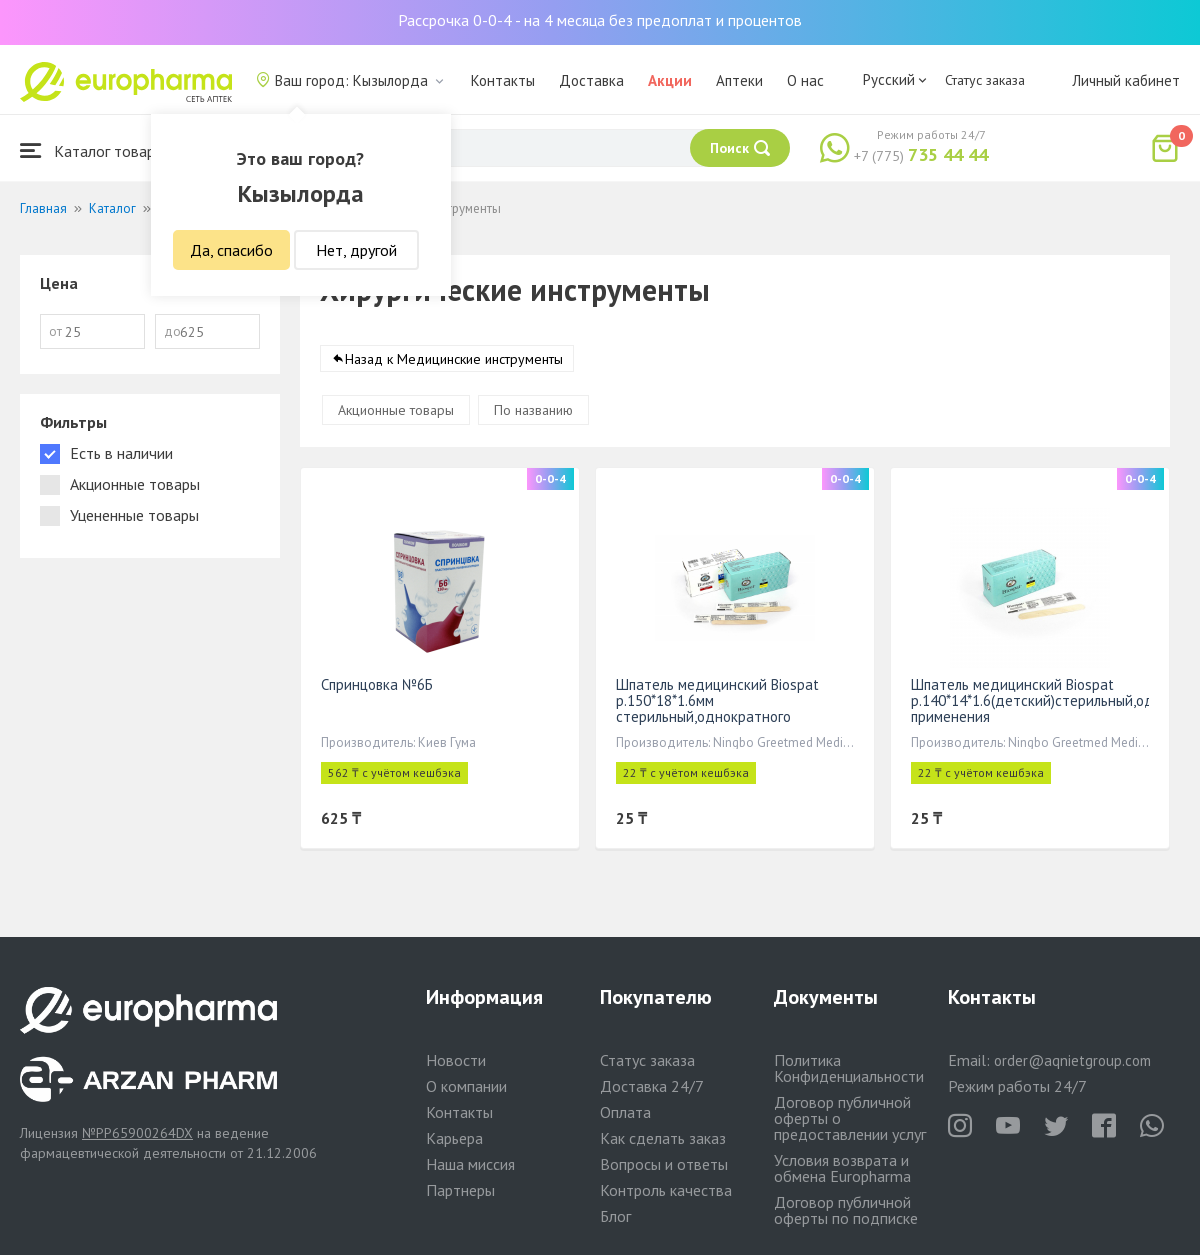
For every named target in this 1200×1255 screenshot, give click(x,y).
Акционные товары (396, 410)
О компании (466, 1086)
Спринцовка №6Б (377, 684)
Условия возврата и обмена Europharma (842, 1168)
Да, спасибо (231, 250)
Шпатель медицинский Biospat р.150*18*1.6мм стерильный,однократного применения (717, 708)
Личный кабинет (1126, 80)
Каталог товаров (96, 150)
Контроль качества (666, 1190)
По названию (533, 410)
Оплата (625, 1112)
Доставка (591, 80)
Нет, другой (356, 250)
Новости (456, 1060)
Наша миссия (470, 1164)
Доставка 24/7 (652, 1086)
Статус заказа (985, 80)
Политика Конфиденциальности (849, 1068)
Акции (670, 80)
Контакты (503, 80)
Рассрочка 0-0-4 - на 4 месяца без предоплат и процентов (600, 20)
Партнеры (460, 1190)
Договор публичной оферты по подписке (846, 1210)
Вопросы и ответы (664, 1164)
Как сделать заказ (663, 1138)
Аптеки (739, 80)
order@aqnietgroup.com (1072, 1060)
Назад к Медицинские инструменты (454, 359)
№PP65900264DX (137, 1133)
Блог (615, 1216)
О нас (805, 80)
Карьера (454, 1138)
